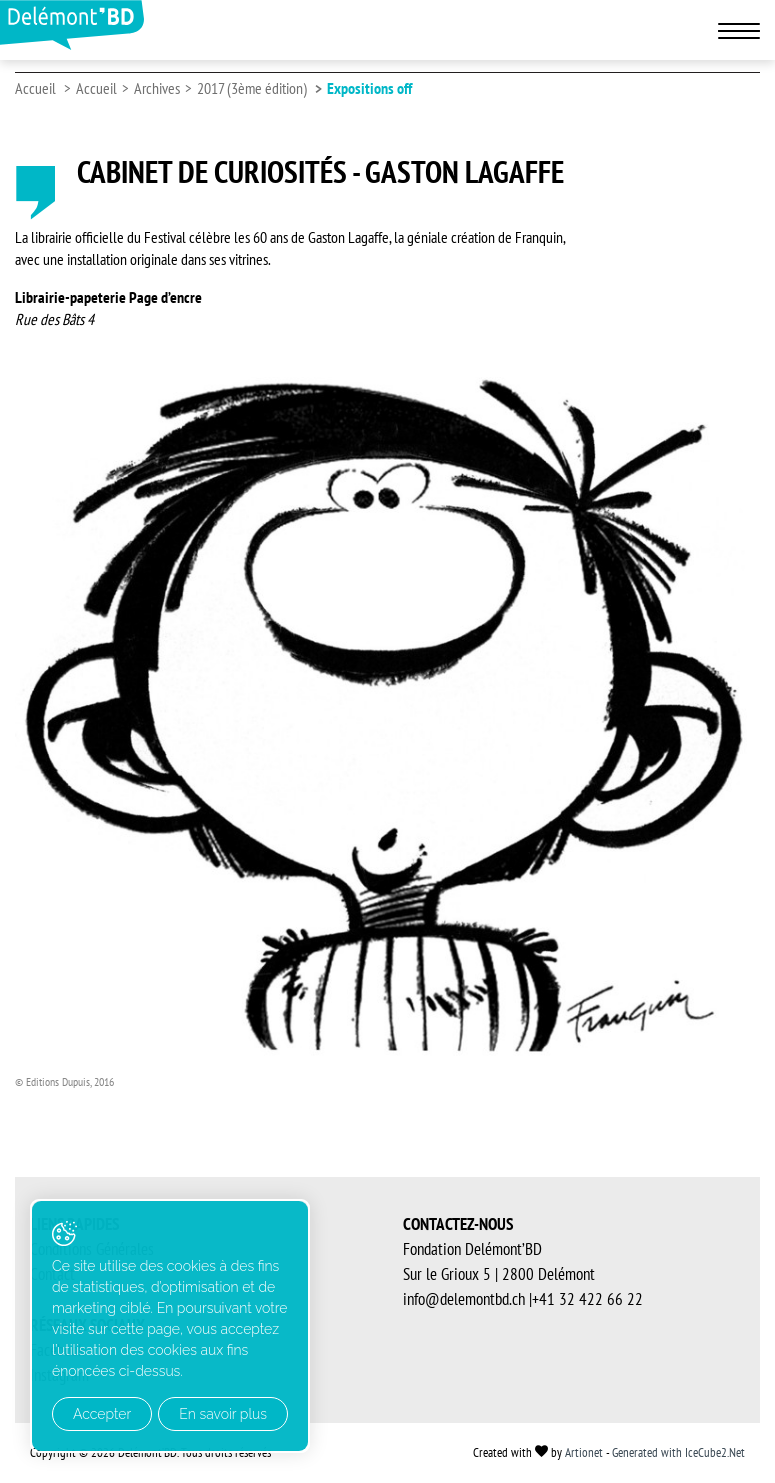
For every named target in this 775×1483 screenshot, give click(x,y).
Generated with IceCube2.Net (678, 1452)
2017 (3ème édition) (252, 88)
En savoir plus (223, 1414)
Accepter (102, 1414)
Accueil (35, 88)
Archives (157, 88)
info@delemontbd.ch (464, 1299)
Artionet (584, 1452)
